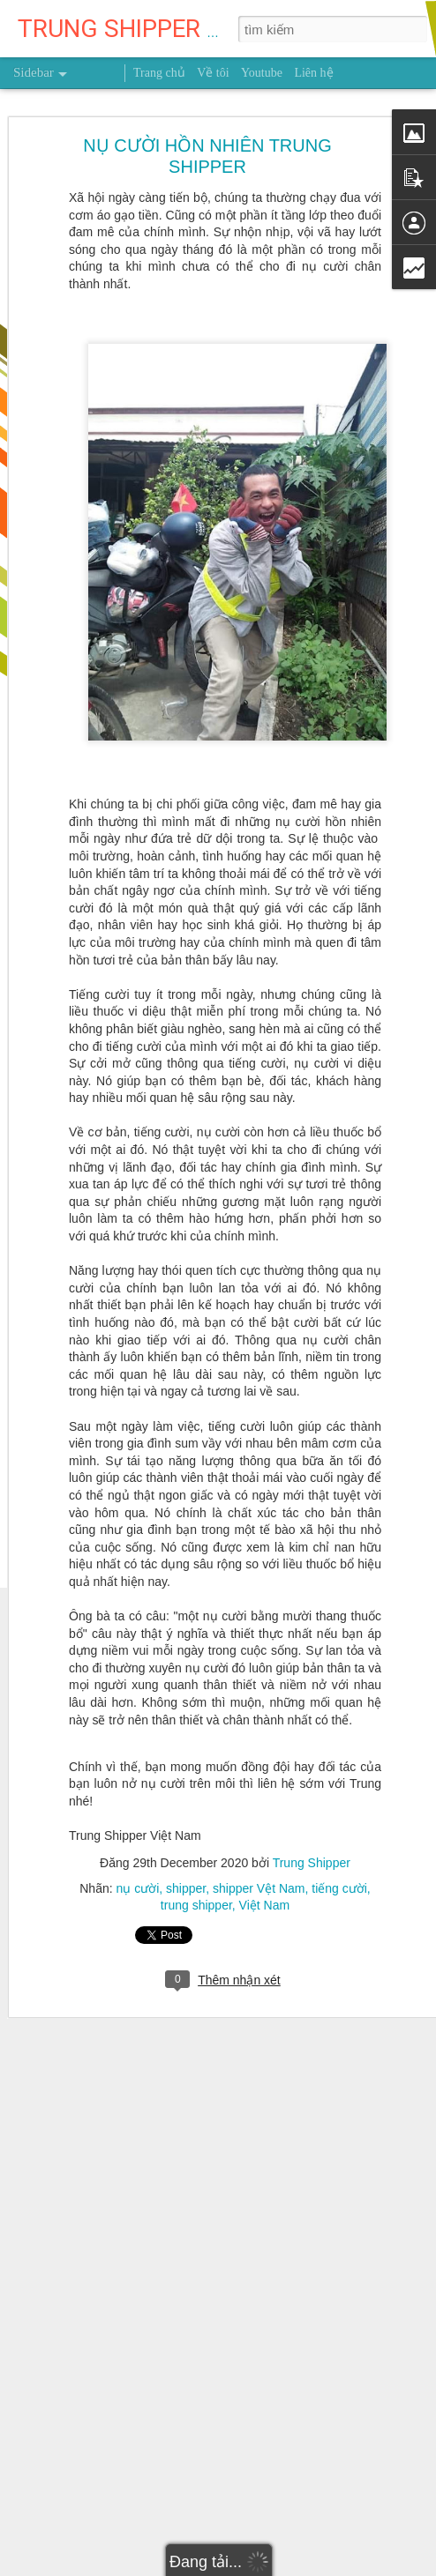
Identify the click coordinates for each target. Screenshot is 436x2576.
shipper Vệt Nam (258, 1846)
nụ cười (138, 1846)
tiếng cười (339, 1846)
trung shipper (196, 1863)
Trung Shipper (311, 1820)
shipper (186, 1846)
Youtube (261, 72)
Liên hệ (313, 72)
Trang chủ (159, 72)
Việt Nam (264, 1863)
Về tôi (213, 72)
